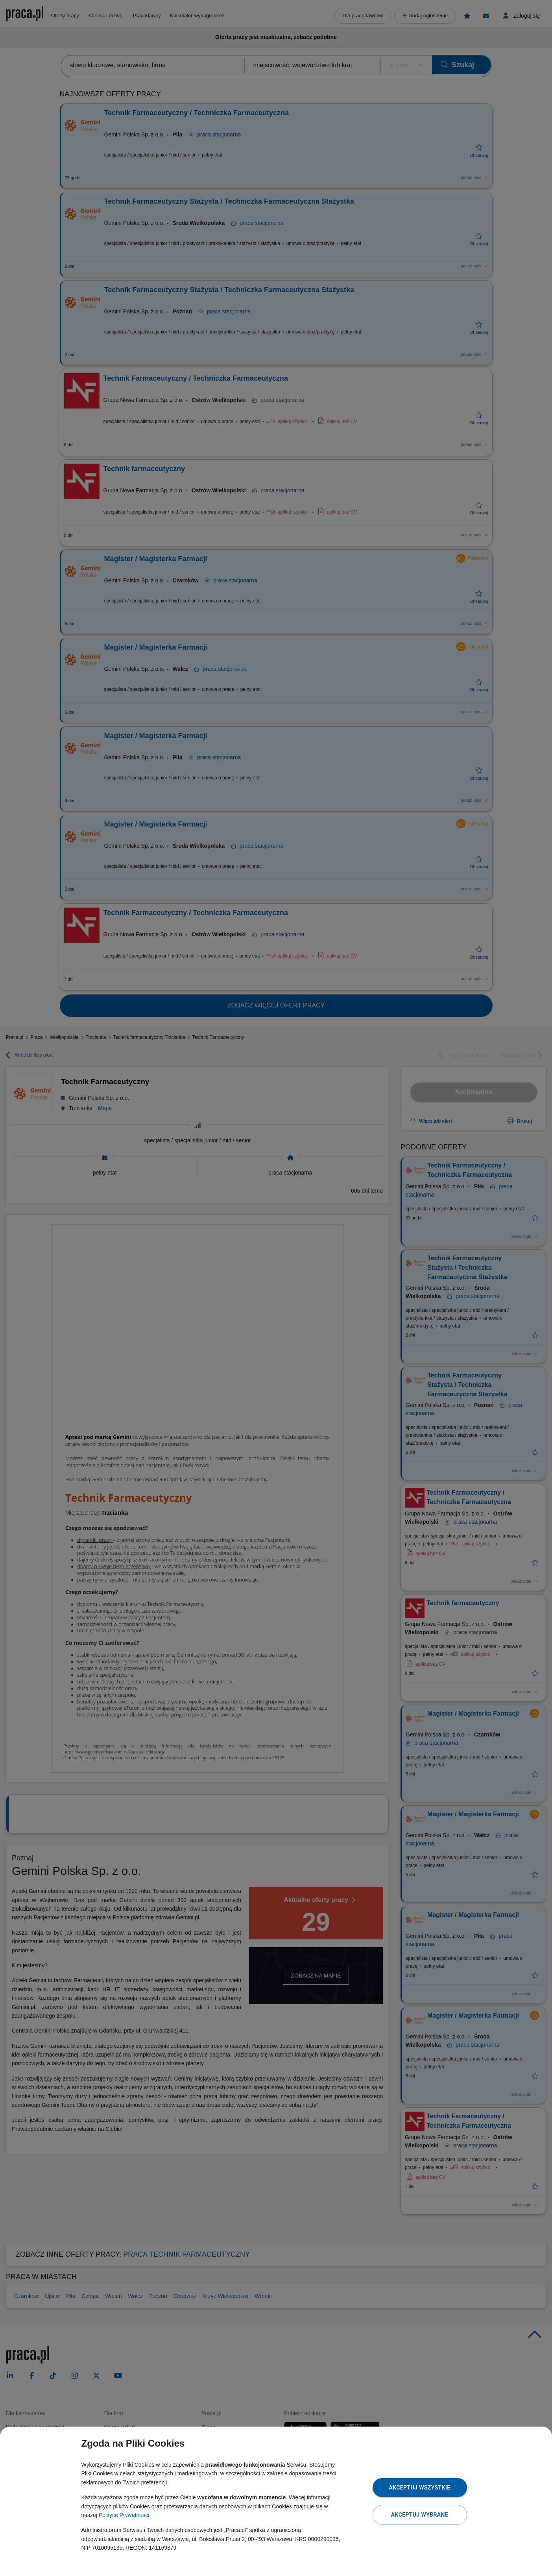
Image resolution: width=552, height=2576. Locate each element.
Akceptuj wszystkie (419, 2487)
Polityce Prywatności (124, 2515)
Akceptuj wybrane (419, 2515)
